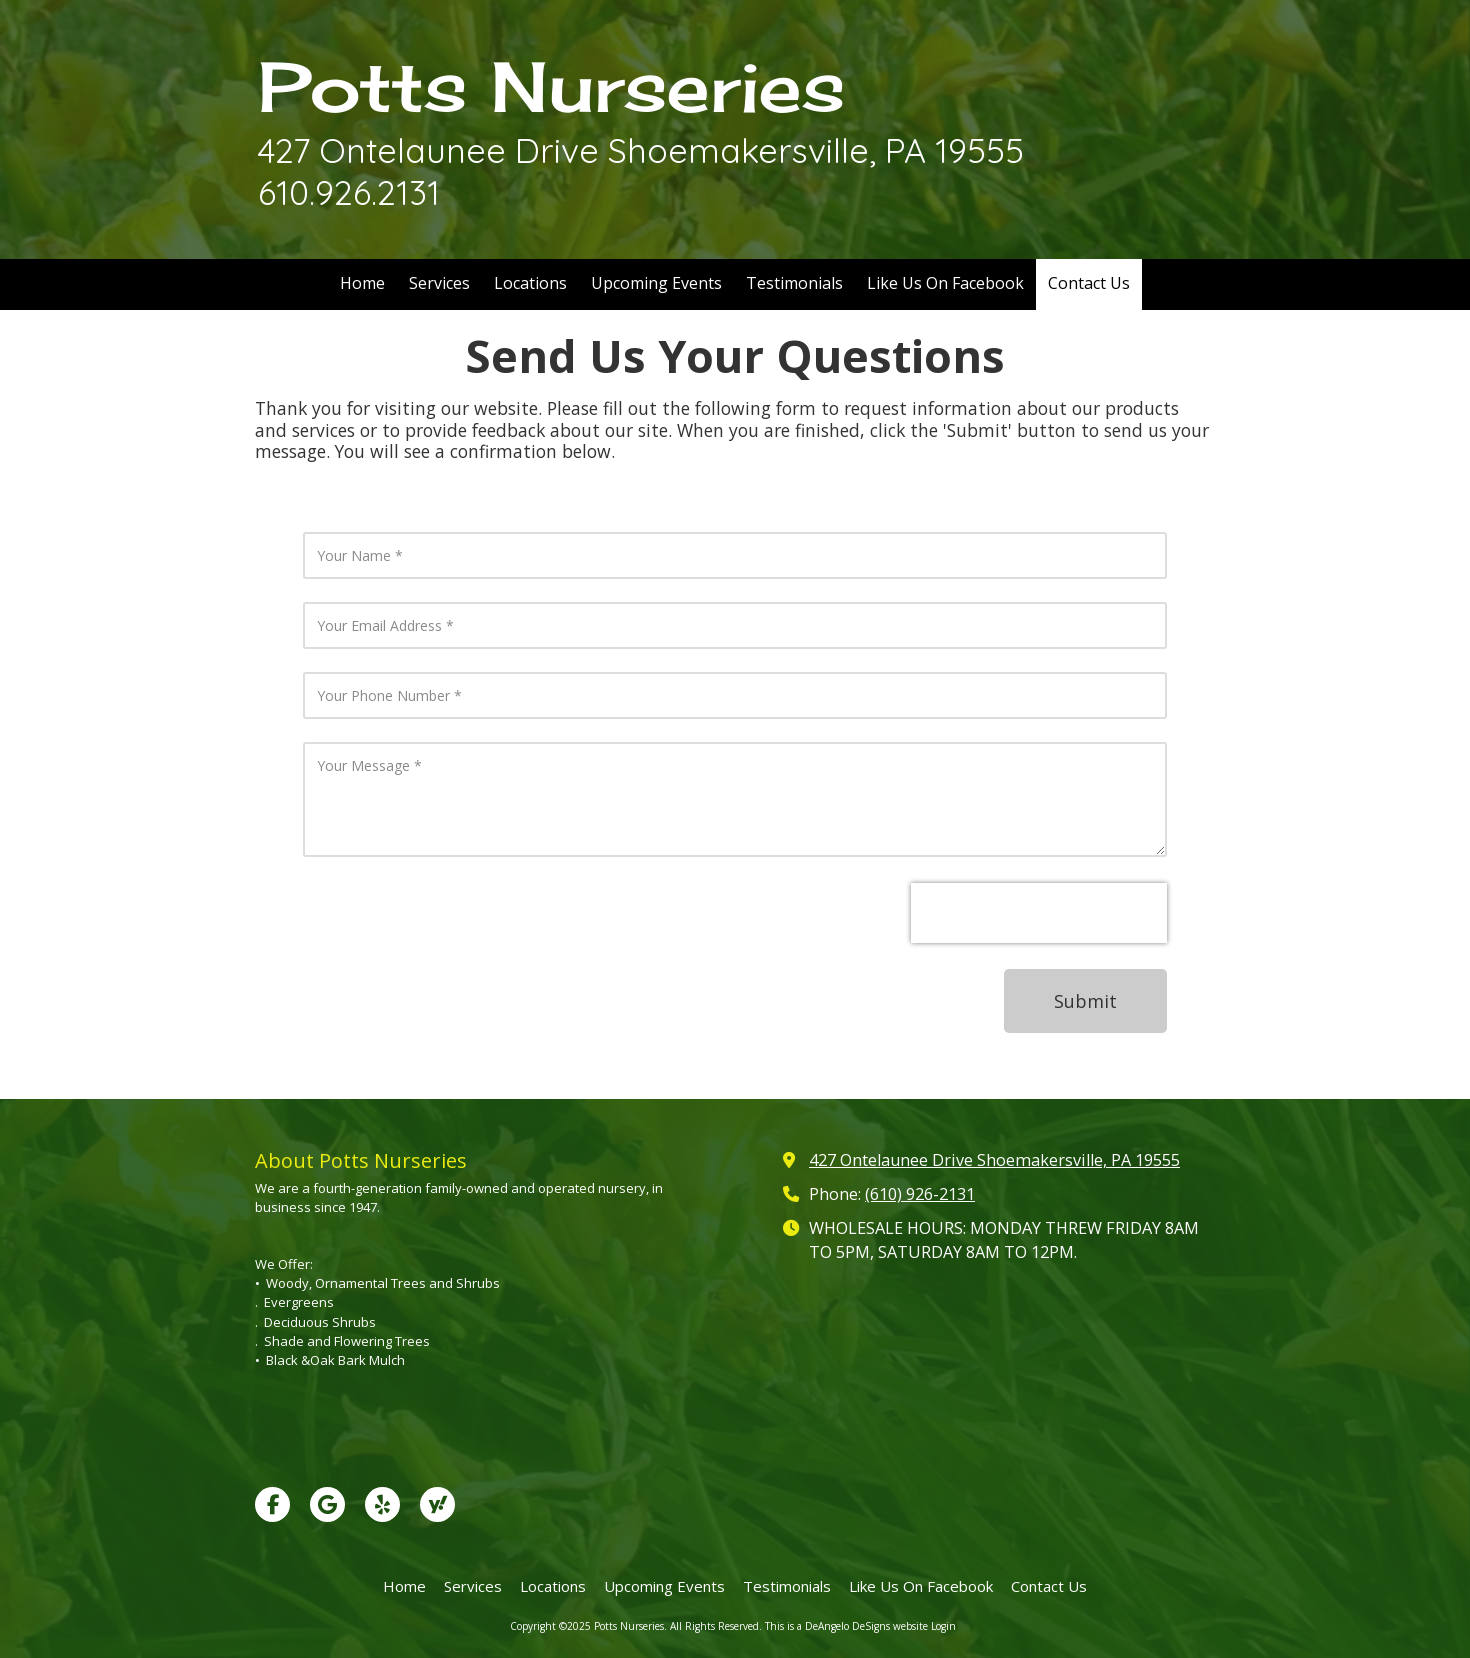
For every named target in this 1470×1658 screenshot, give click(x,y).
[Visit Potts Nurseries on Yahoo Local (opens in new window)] (437, 1504)
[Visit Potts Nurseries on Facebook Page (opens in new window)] (272, 1504)
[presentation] (1039, 913)
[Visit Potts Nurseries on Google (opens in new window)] (327, 1504)
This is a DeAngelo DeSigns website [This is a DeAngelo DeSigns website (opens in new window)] (846, 1626)
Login (943, 1626)
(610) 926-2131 (920, 1194)
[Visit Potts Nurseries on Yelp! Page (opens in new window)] (382, 1504)
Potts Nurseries (551, 86)
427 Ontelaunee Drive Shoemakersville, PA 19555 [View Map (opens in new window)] (994, 1160)
